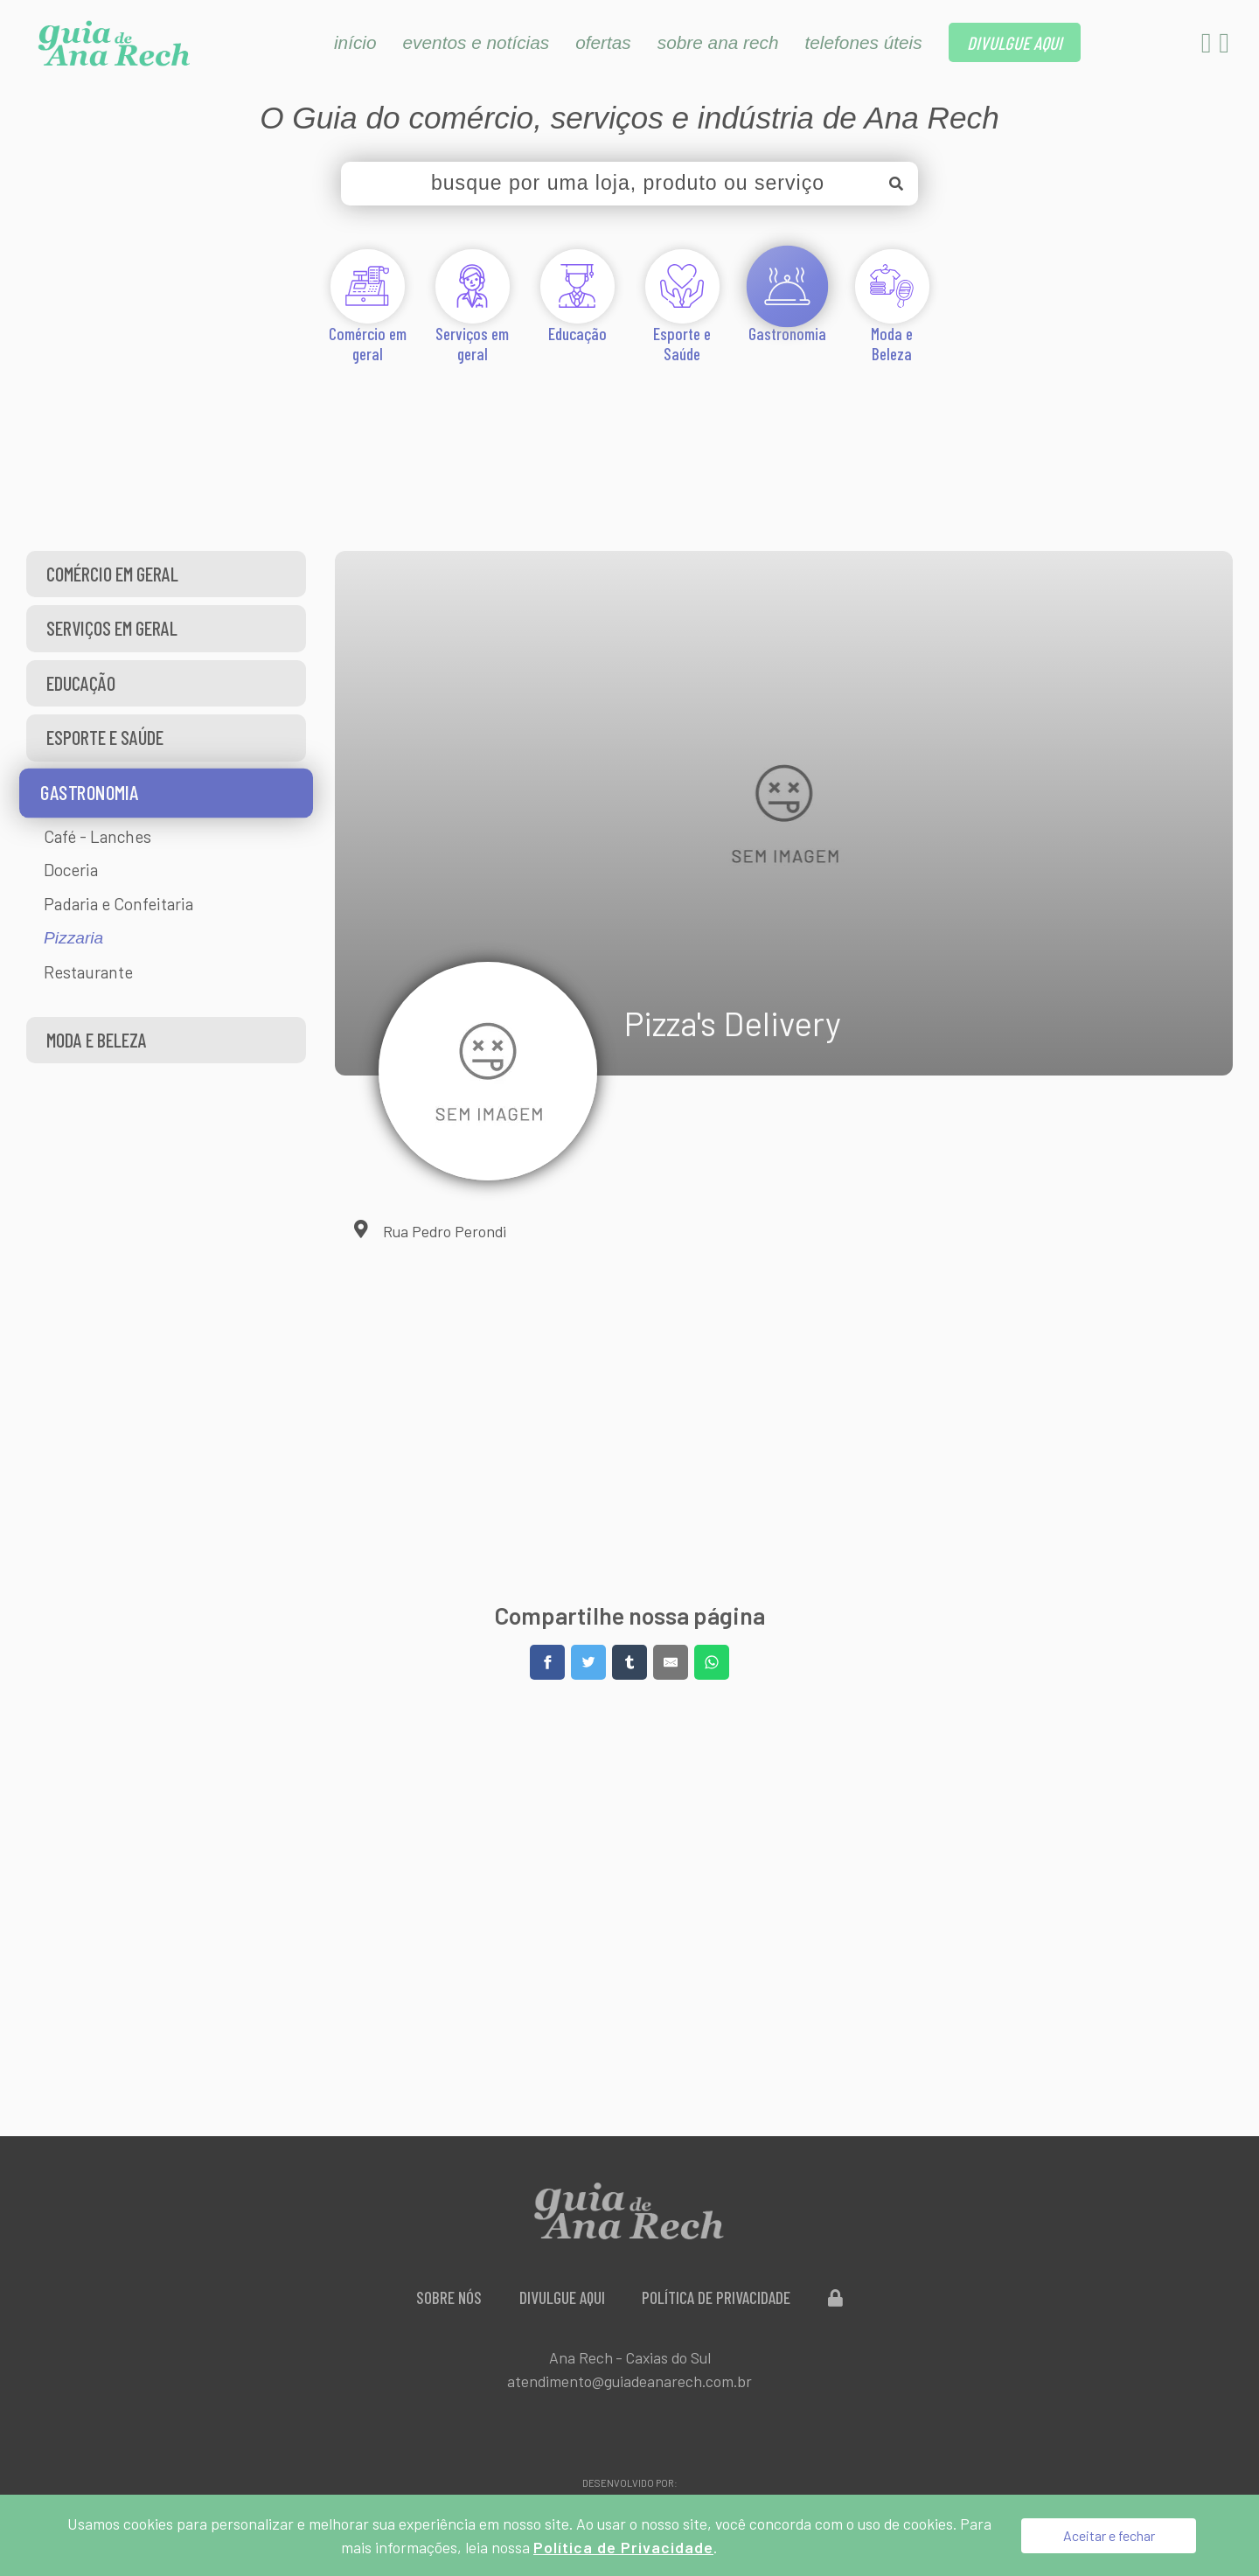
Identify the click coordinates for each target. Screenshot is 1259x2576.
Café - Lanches (97, 836)
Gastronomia (89, 792)
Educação (80, 683)
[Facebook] (1207, 46)
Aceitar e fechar (1109, 2535)
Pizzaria (73, 938)
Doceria (71, 870)
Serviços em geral (111, 627)
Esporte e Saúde (104, 737)
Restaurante (88, 972)
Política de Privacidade (717, 2297)
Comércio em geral (112, 573)
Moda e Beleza (96, 1039)
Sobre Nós (449, 2297)
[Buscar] (896, 183)
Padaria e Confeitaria (118, 904)
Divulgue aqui (562, 2297)
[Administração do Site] (836, 2297)
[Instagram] (1224, 46)
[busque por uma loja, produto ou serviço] (629, 183)
